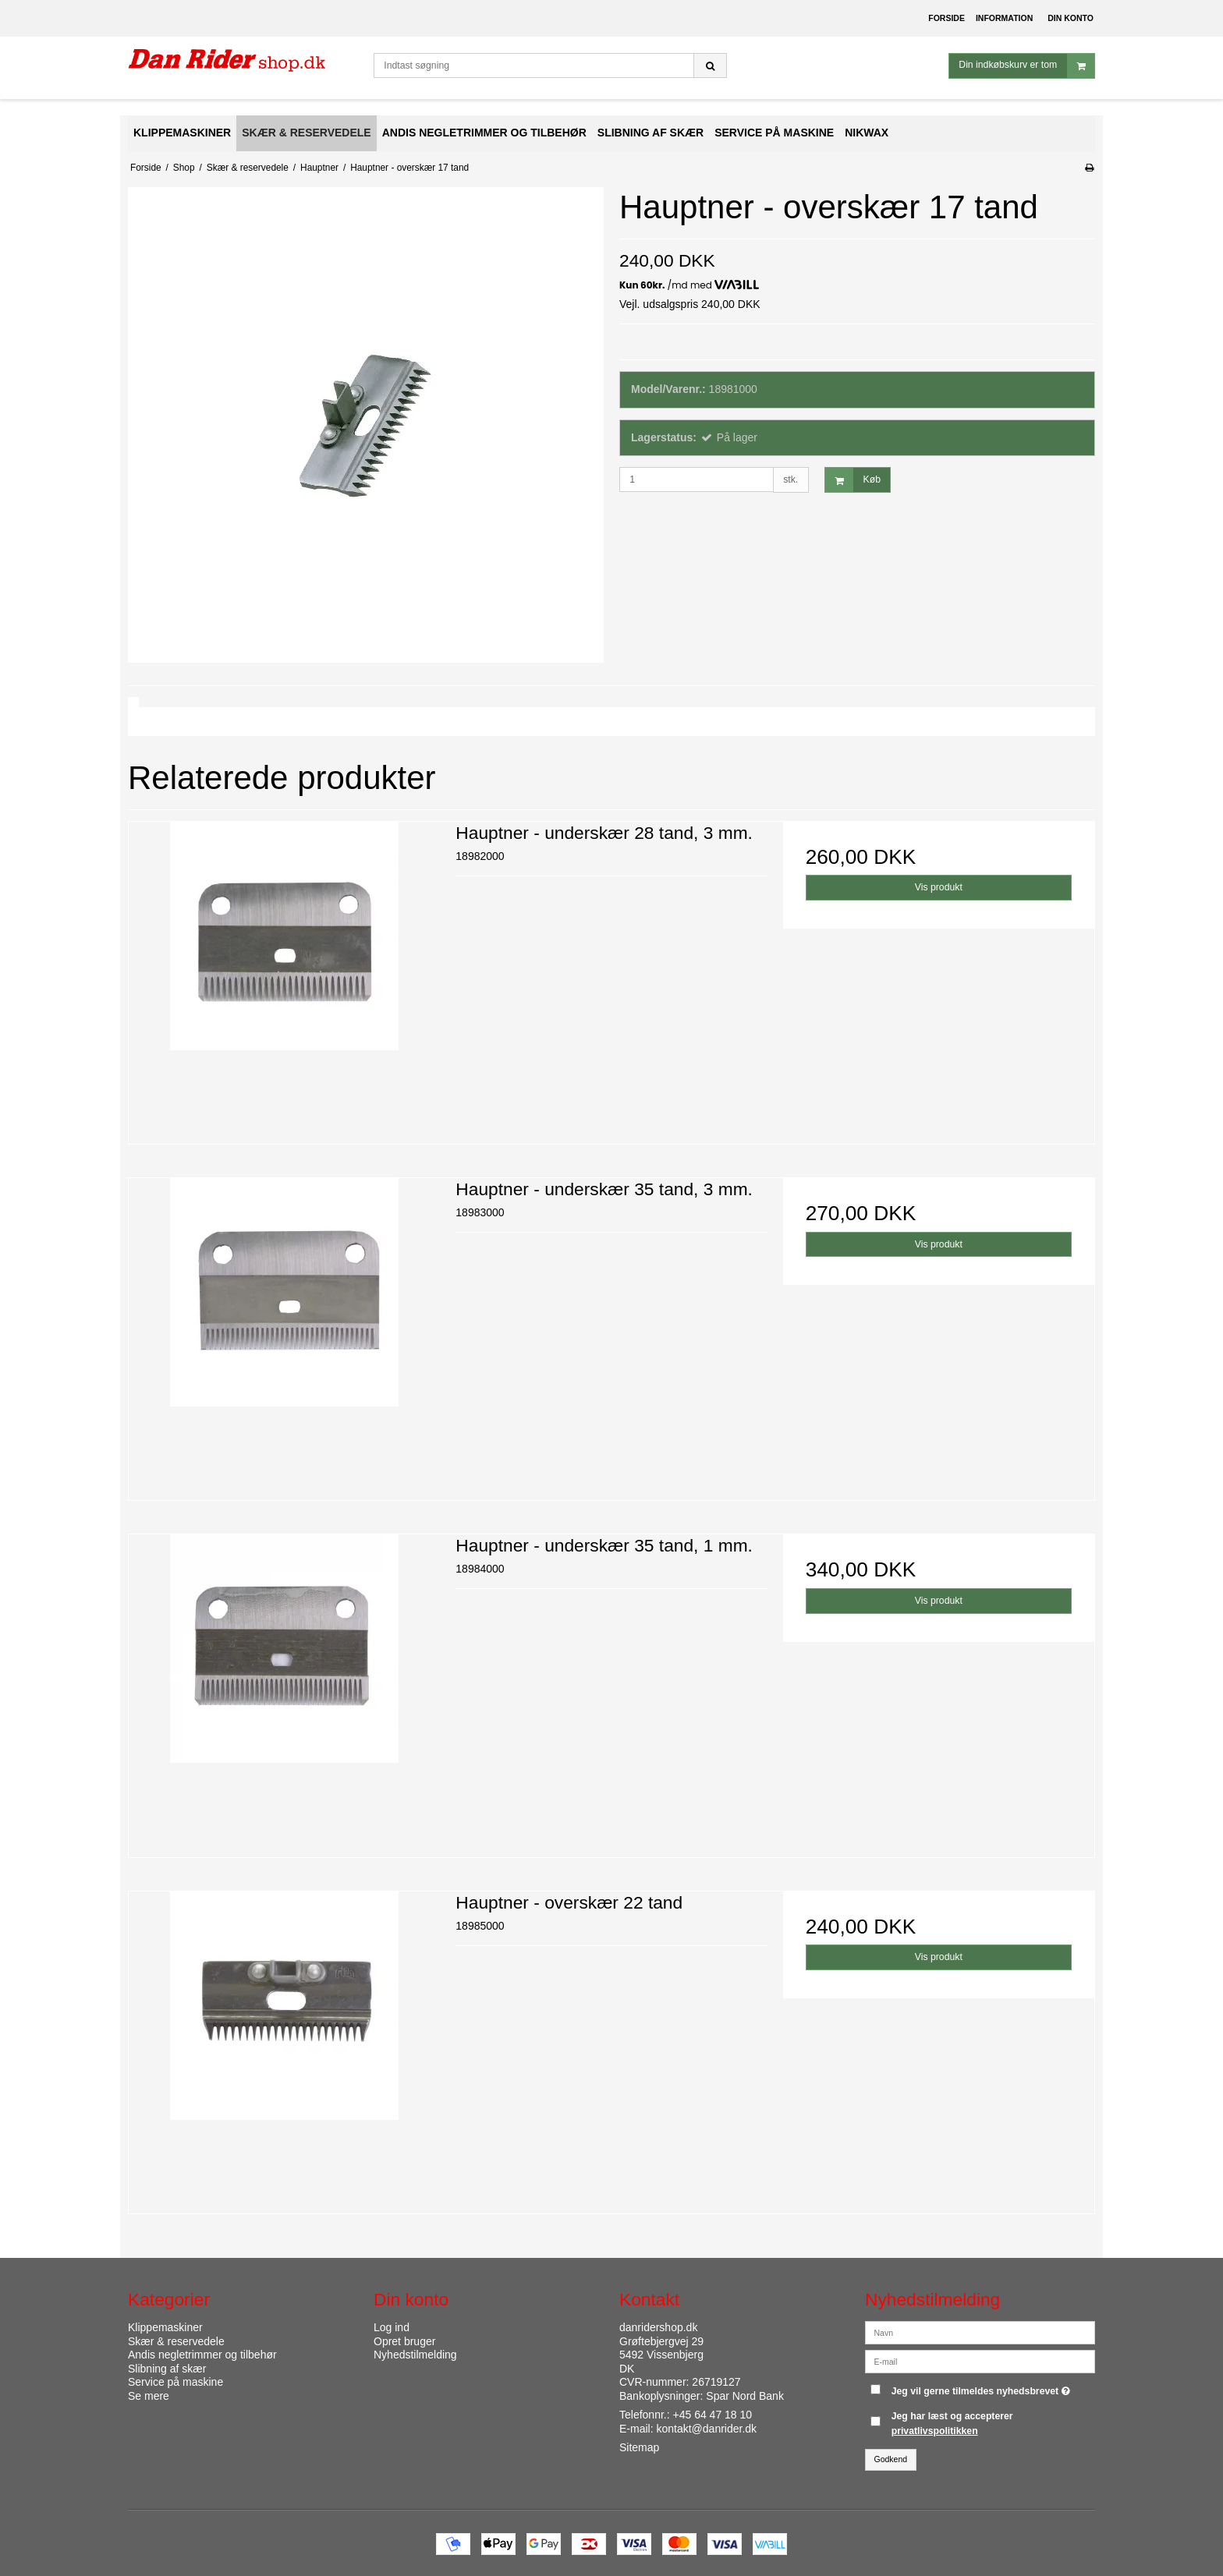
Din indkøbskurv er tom (1026, 66)
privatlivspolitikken (935, 2431)
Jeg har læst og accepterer (952, 2423)
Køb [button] (853, 480)
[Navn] (980, 2332)
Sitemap (639, 2447)
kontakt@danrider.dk (706, 2428)
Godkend (891, 2459)
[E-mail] (980, 2361)
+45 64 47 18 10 (713, 2414)
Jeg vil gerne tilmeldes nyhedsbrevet (982, 2388)
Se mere (148, 2396)
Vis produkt (938, 887)
